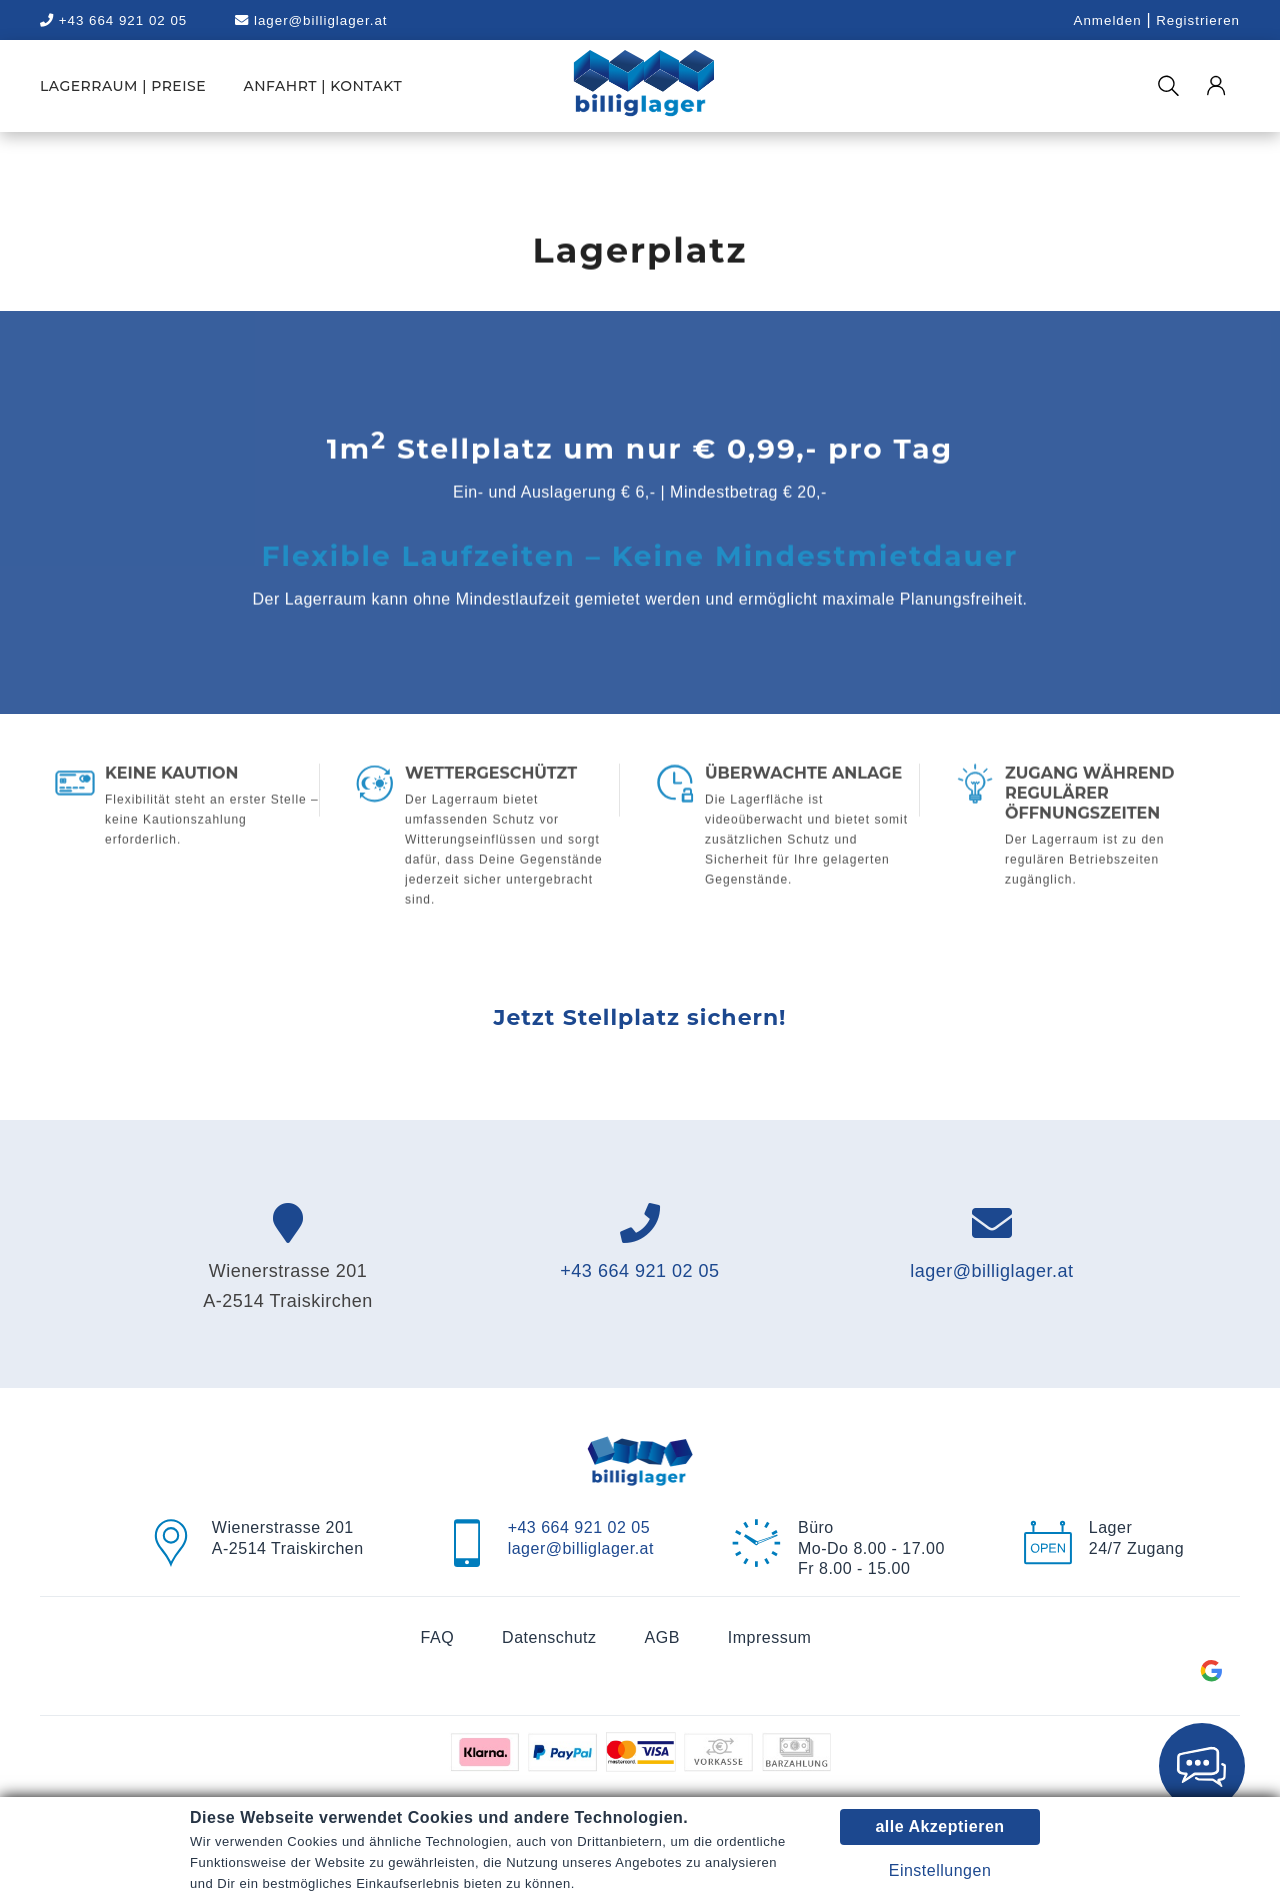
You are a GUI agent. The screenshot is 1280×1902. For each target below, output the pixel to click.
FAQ (438, 1637)
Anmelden (1108, 20)
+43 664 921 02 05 (639, 1271)
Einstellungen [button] (940, 1870)
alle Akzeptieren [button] (939, 1826)
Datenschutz (549, 1637)
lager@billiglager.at (311, 20)
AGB (662, 1637)
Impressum (770, 1637)
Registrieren (1198, 20)
